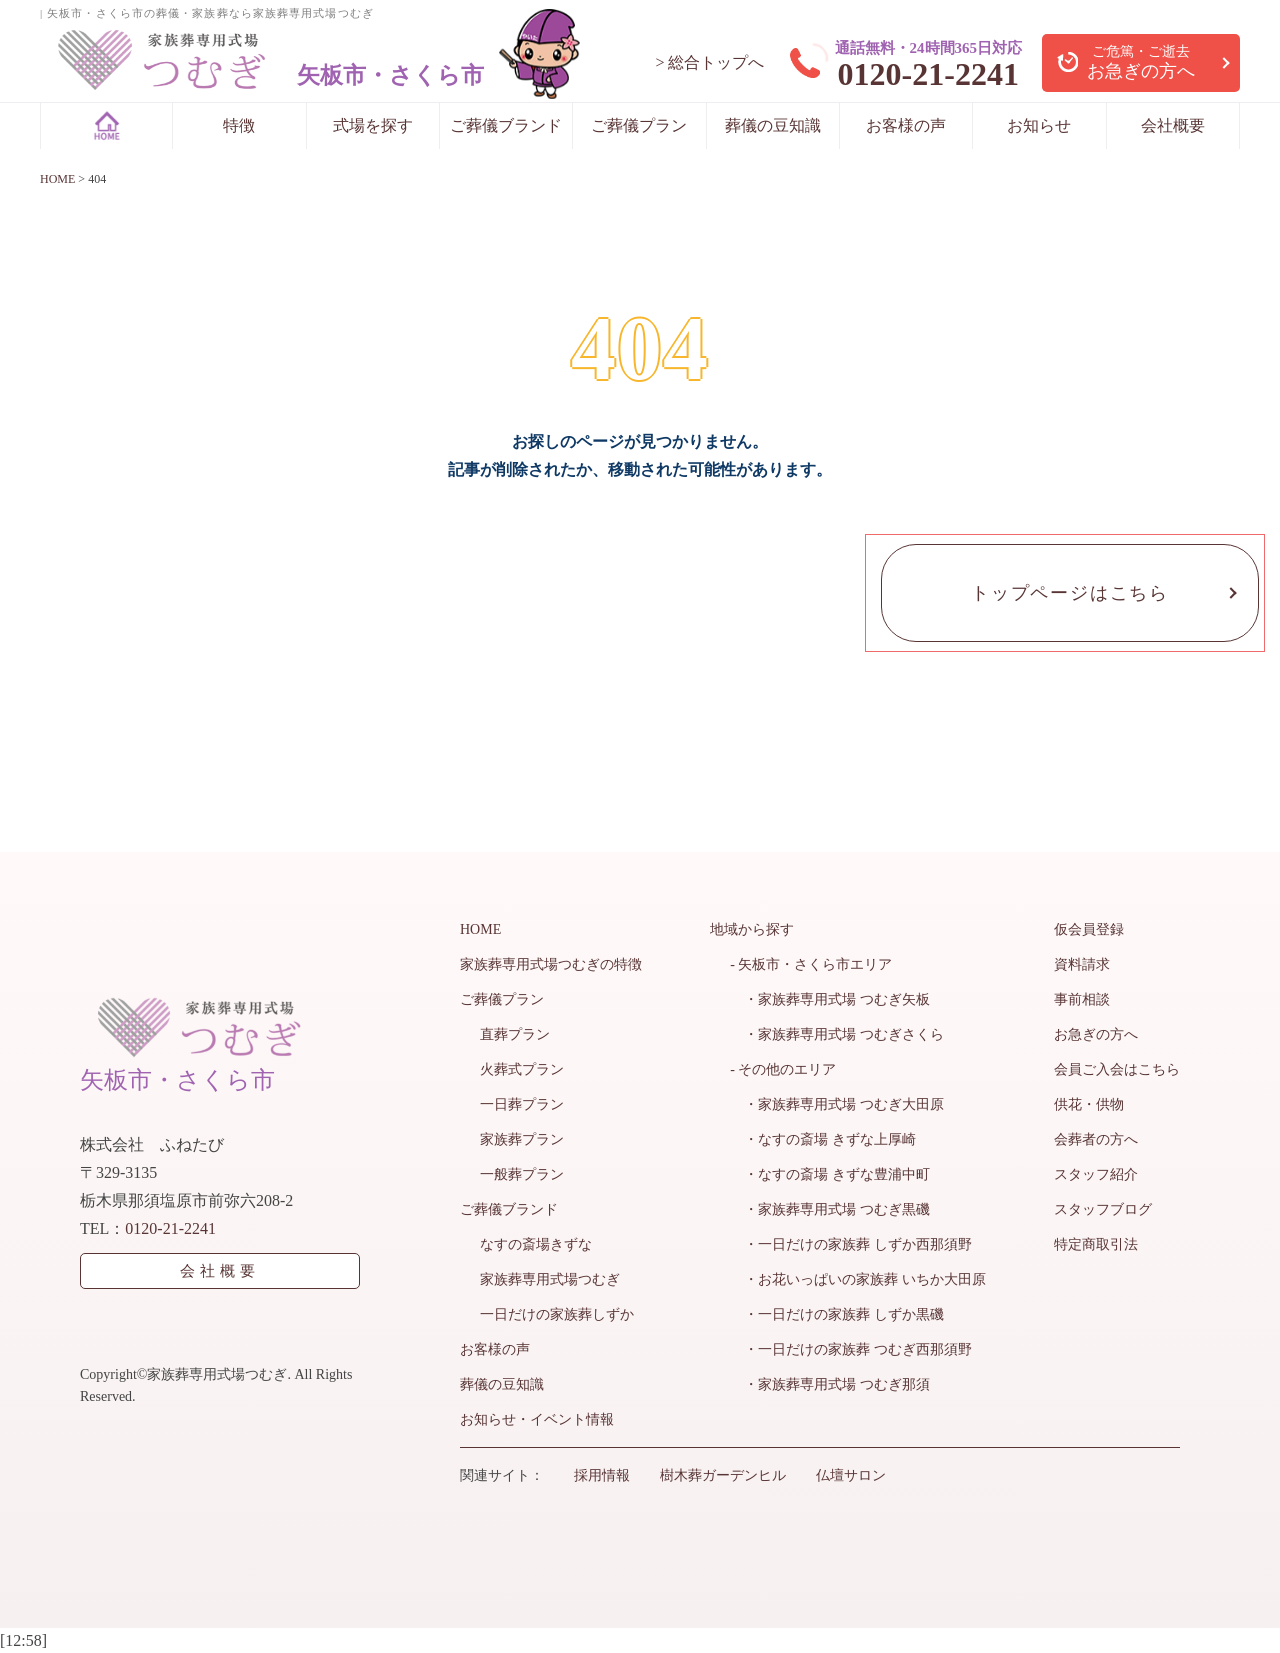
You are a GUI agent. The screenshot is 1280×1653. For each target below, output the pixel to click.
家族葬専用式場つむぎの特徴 (551, 964)
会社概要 (1173, 125)
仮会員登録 (1089, 929)
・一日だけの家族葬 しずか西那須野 (851, 1244)
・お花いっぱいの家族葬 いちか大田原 (858, 1279)
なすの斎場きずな (536, 1244)
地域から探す (752, 929)
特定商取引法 (1096, 1244)
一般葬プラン (522, 1174)
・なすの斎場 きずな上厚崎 (823, 1139)
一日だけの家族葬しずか (557, 1314)
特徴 (239, 125)
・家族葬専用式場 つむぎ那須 (830, 1384)
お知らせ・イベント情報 (537, 1419)
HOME (480, 929)
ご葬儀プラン (639, 125)
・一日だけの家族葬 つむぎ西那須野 (851, 1349)
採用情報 (602, 1475)
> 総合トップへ (709, 62)
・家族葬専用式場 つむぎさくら (837, 1034)
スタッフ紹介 (1096, 1174)
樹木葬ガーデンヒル (723, 1475)
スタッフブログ (1103, 1209)
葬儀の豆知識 (773, 125)
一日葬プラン (522, 1104)
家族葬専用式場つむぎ (550, 1279)
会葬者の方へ (1096, 1139)
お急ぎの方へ (1096, 1034)
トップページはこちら (1070, 593)
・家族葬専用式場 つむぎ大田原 (837, 1104)
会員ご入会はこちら (1117, 1069)
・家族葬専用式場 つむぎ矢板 (830, 999)
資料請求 (1082, 964)
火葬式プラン (522, 1069)
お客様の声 (906, 125)
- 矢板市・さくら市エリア (811, 964)
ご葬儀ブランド (506, 125)
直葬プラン (515, 1034)
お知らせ (1039, 125)
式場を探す (373, 125)
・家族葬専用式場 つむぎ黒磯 (830, 1209)
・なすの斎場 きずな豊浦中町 (830, 1174)
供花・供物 (1089, 1104)
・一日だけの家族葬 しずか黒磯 (837, 1314)
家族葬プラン (522, 1139)
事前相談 (1082, 999)
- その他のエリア (783, 1069)
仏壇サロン (851, 1475)
